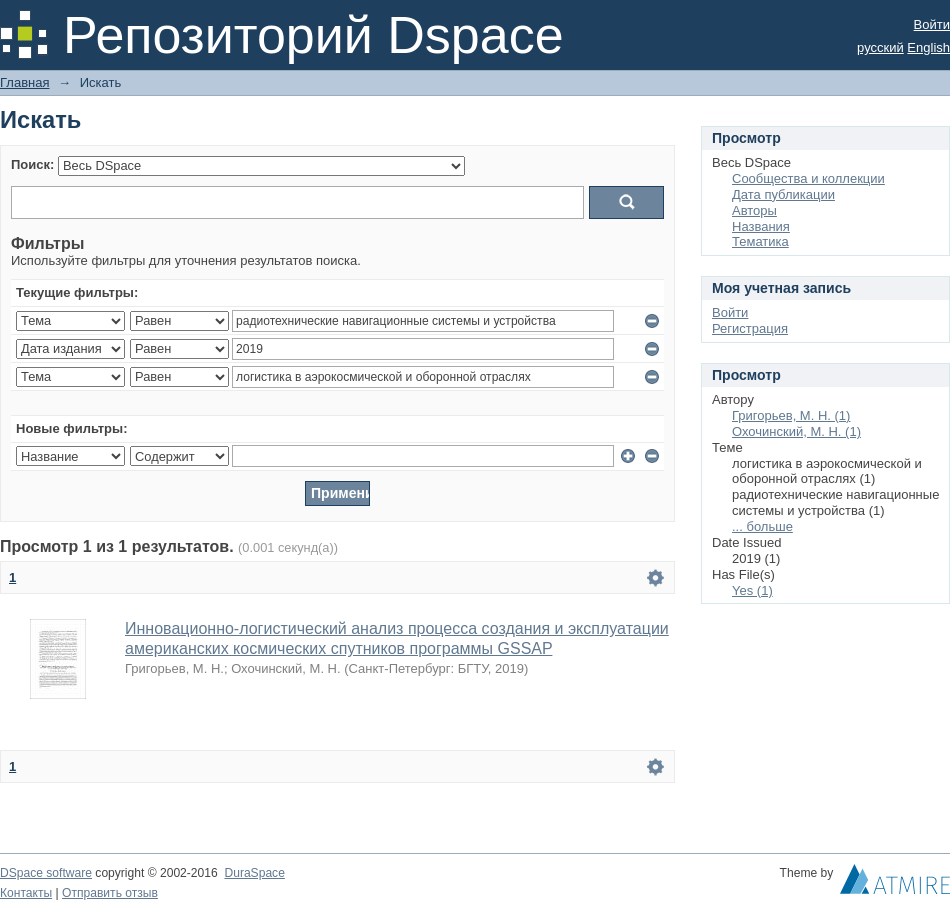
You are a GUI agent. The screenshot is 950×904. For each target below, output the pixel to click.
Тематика (760, 241)
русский (880, 47)
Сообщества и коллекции (808, 178)
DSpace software (46, 873)
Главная (24, 82)
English (928, 47)
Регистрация (750, 328)
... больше (762, 526)
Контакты (26, 893)
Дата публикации (783, 194)
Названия (761, 226)
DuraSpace (254, 873)
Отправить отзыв (110, 893)
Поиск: (32, 164)
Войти (932, 24)
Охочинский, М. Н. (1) (796, 431)
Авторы (754, 210)
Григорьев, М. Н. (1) (791, 415)
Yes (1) (752, 590)
